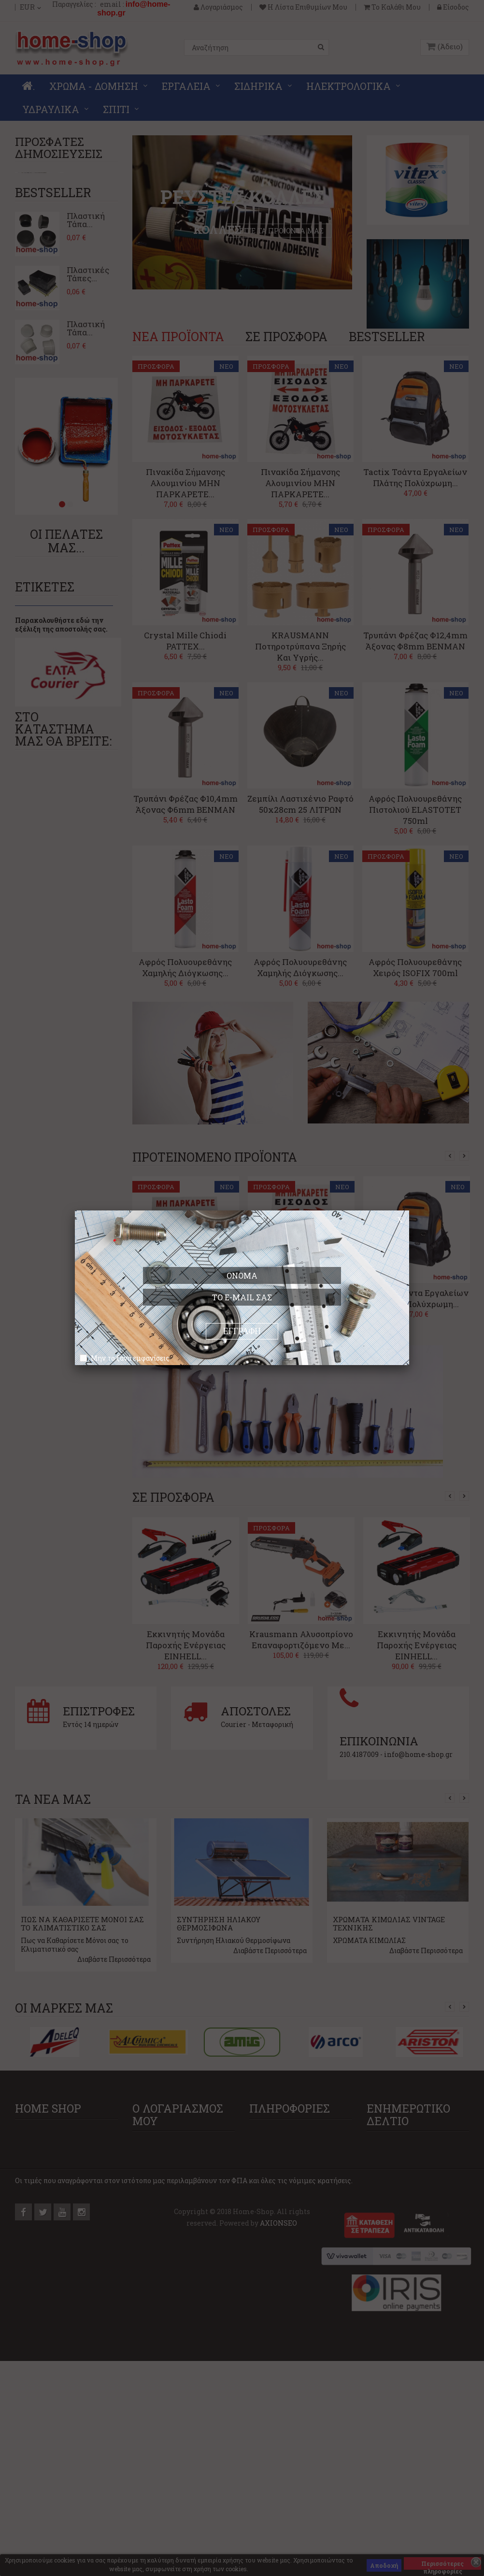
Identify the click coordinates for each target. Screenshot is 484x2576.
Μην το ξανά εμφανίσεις (130, 1358)
